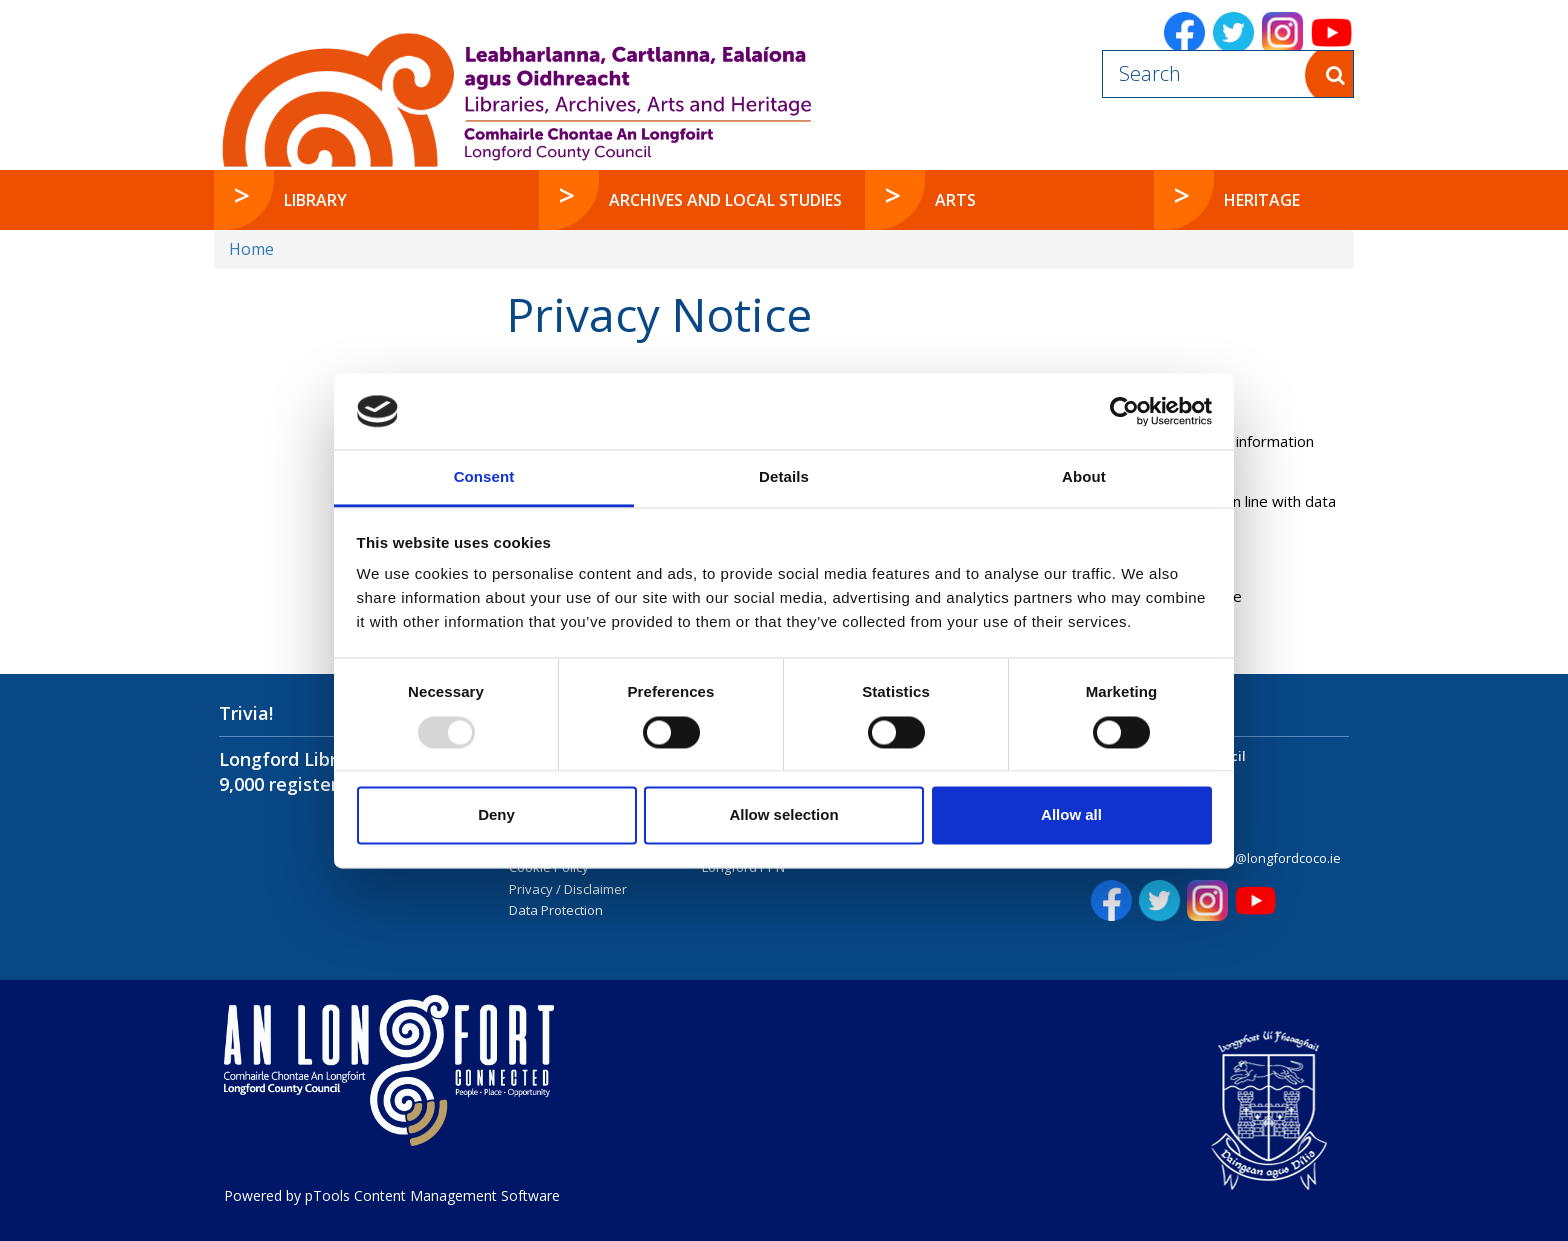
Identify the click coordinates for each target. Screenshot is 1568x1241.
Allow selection (783, 815)
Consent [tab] (484, 477)
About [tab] (1084, 477)
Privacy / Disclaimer (568, 889)
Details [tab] (784, 477)
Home (251, 249)
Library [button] (315, 200)
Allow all (1071, 815)
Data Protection (556, 910)
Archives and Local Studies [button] (725, 200)
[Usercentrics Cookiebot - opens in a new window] (1124, 411)
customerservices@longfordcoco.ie (1234, 858)
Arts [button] (955, 200)
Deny (496, 815)
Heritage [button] (1262, 200)
